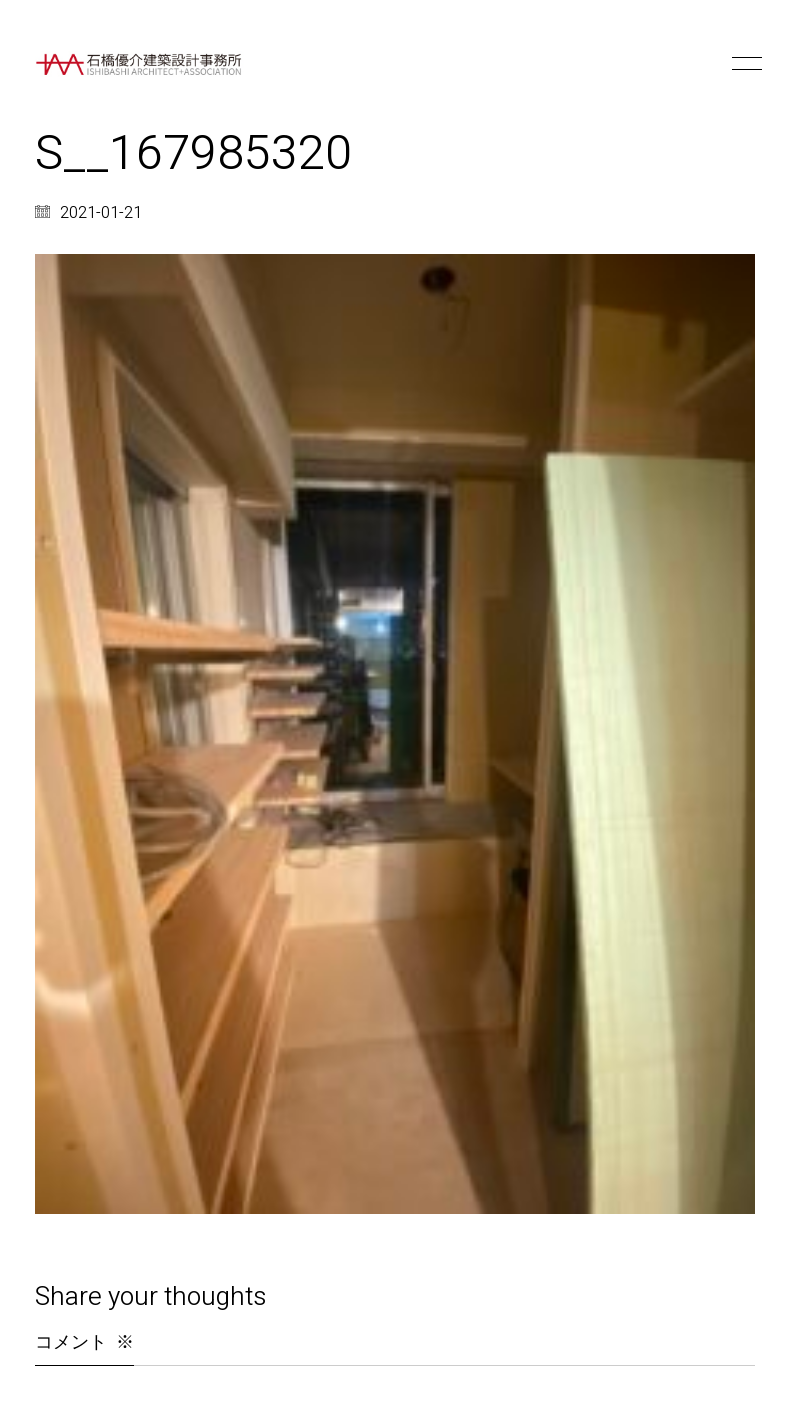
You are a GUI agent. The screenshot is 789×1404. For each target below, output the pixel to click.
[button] (743, 64)
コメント (84, 1342)
